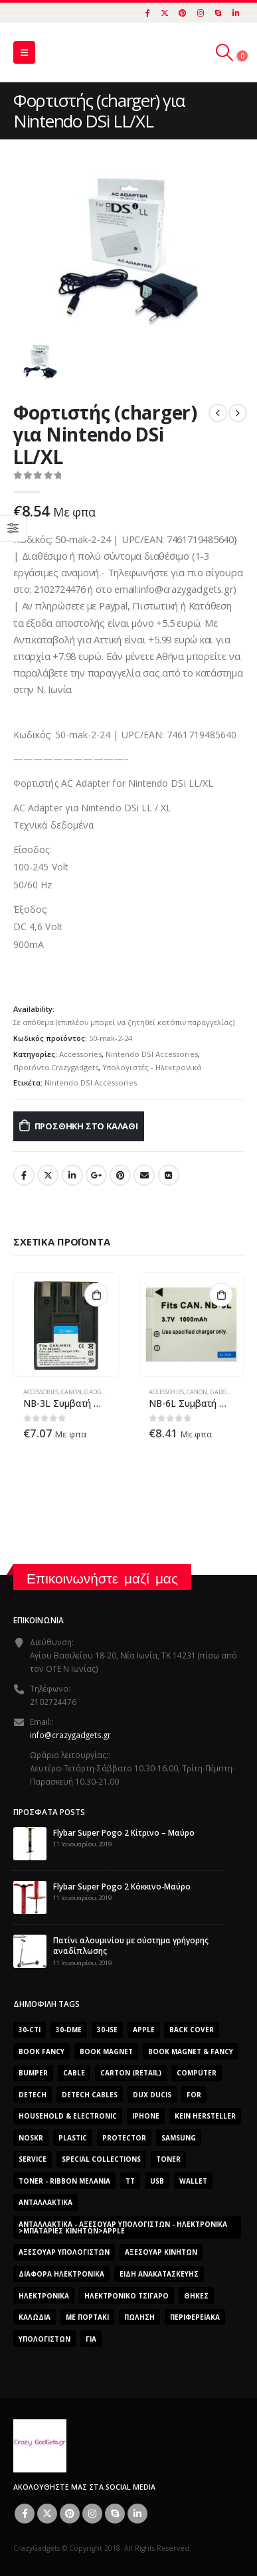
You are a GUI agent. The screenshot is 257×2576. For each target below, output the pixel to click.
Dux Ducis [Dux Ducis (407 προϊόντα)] (152, 2094)
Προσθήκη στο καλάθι (86, 1126)
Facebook (24, 1175)
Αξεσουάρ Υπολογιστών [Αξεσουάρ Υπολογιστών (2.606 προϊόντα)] (64, 2252)
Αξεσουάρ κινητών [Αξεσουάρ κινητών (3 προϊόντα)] (161, 2252)
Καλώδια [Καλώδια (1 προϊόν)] (34, 2317)
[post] (29, 1842)
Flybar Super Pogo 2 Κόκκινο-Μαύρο (122, 1886)
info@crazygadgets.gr (70, 1735)
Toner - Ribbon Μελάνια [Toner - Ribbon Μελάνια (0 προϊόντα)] (64, 2181)
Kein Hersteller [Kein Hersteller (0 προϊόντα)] (205, 2116)
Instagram (92, 2514)
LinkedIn (72, 1175)
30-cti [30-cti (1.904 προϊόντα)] (30, 2029)
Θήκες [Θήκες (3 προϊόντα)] (196, 2295)
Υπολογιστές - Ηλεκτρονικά (151, 1067)
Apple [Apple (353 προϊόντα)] (144, 2029)
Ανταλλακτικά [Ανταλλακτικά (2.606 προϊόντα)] (45, 2202)
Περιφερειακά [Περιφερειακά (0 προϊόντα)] (195, 2317)
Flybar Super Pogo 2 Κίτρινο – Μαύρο (124, 1832)
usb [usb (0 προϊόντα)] (157, 2181)
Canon (71, 1392)
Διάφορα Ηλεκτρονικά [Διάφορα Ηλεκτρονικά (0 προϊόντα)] (61, 2274)
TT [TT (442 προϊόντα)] (130, 2181)
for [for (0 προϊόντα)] (194, 2094)
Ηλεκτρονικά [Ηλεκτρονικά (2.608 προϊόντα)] (44, 2295)
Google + (96, 1175)
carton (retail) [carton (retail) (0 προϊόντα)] (130, 2072)
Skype (115, 2514)
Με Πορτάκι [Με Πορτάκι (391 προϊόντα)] (87, 2317)
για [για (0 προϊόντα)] (91, 2339)
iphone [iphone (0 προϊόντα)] (145, 2116)
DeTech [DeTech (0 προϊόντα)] (32, 2094)
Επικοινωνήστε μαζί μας (102, 1578)
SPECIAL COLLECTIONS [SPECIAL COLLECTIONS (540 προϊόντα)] (101, 2159)
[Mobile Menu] (24, 52)
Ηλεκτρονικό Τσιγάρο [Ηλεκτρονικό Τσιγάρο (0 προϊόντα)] (126, 2295)
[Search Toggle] (224, 52)
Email (144, 1175)
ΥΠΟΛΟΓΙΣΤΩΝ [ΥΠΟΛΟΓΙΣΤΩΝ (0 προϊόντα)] (44, 2339)
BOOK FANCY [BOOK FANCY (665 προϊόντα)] (41, 2051)
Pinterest (120, 1175)
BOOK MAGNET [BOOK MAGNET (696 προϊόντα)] (106, 2051)
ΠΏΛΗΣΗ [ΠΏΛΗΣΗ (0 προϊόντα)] (139, 2317)
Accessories (80, 1054)
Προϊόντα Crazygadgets (55, 1067)
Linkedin (137, 2514)
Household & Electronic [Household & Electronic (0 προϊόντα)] (68, 2116)
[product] (65, 1324)
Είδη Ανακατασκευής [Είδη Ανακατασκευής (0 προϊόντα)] (159, 2274)
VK (168, 1175)
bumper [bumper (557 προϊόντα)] (33, 2072)
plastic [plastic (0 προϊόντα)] (72, 2137)
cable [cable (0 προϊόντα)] (74, 2072)
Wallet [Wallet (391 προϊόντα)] (193, 2181)
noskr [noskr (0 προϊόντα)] (31, 2137)
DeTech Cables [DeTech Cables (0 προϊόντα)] (90, 2094)
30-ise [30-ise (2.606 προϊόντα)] (107, 2029)
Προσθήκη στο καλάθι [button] (96, 1295)
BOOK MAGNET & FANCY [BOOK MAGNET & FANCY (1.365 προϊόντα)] (190, 2051)
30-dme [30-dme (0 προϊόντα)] (69, 2029)
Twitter (47, 1175)
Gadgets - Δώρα (107, 1392)
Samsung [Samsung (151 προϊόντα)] (178, 2137)
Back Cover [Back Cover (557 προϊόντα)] (191, 2029)
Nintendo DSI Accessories (152, 1054)
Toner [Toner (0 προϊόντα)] (168, 2159)
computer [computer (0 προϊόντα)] (196, 2072)
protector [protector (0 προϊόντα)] (124, 2137)
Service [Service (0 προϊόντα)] (32, 2159)
